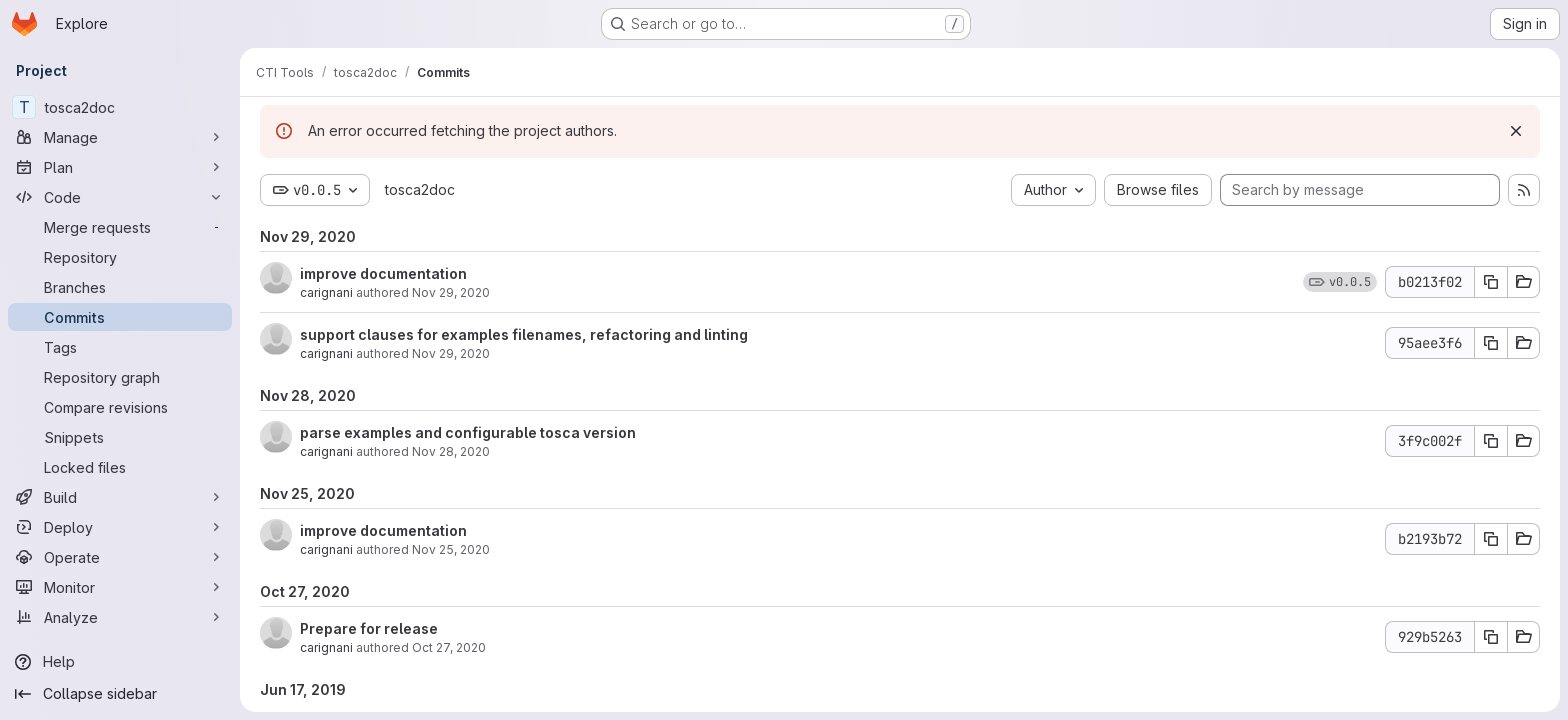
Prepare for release (369, 628)
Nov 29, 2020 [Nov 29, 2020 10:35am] (451, 353)
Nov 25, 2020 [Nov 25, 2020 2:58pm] (451, 549)
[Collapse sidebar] (120, 694)
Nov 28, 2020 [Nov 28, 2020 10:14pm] (451, 451)
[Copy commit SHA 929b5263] (1491, 637)
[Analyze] (120, 617)
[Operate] (120, 557)
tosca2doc (420, 189)
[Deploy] (120, 527)
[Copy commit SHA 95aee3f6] (1491, 343)
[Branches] (120, 287)
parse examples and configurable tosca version (468, 432)
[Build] (120, 497)
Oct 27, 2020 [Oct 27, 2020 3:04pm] (449, 647)
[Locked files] (120, 467)
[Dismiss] (1516, 131)
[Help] (120, 662)
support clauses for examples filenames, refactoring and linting (524, 334)
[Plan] (120, 167)
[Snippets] (120, 437)
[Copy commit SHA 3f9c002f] (1491, 441)
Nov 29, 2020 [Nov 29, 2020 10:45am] (451, 292)
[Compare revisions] (120, 407)
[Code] (120, 197)
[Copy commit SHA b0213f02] (1491, 282)
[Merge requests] (120, 227)
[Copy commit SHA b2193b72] (1491, 539)
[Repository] (120, 257)
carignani (326, 292)
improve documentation (383, 273)
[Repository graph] (120, 377)
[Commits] (120, 317)
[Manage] (120, 137)
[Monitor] (120, 587)
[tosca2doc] (120, 107)
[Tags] (120, 347)
